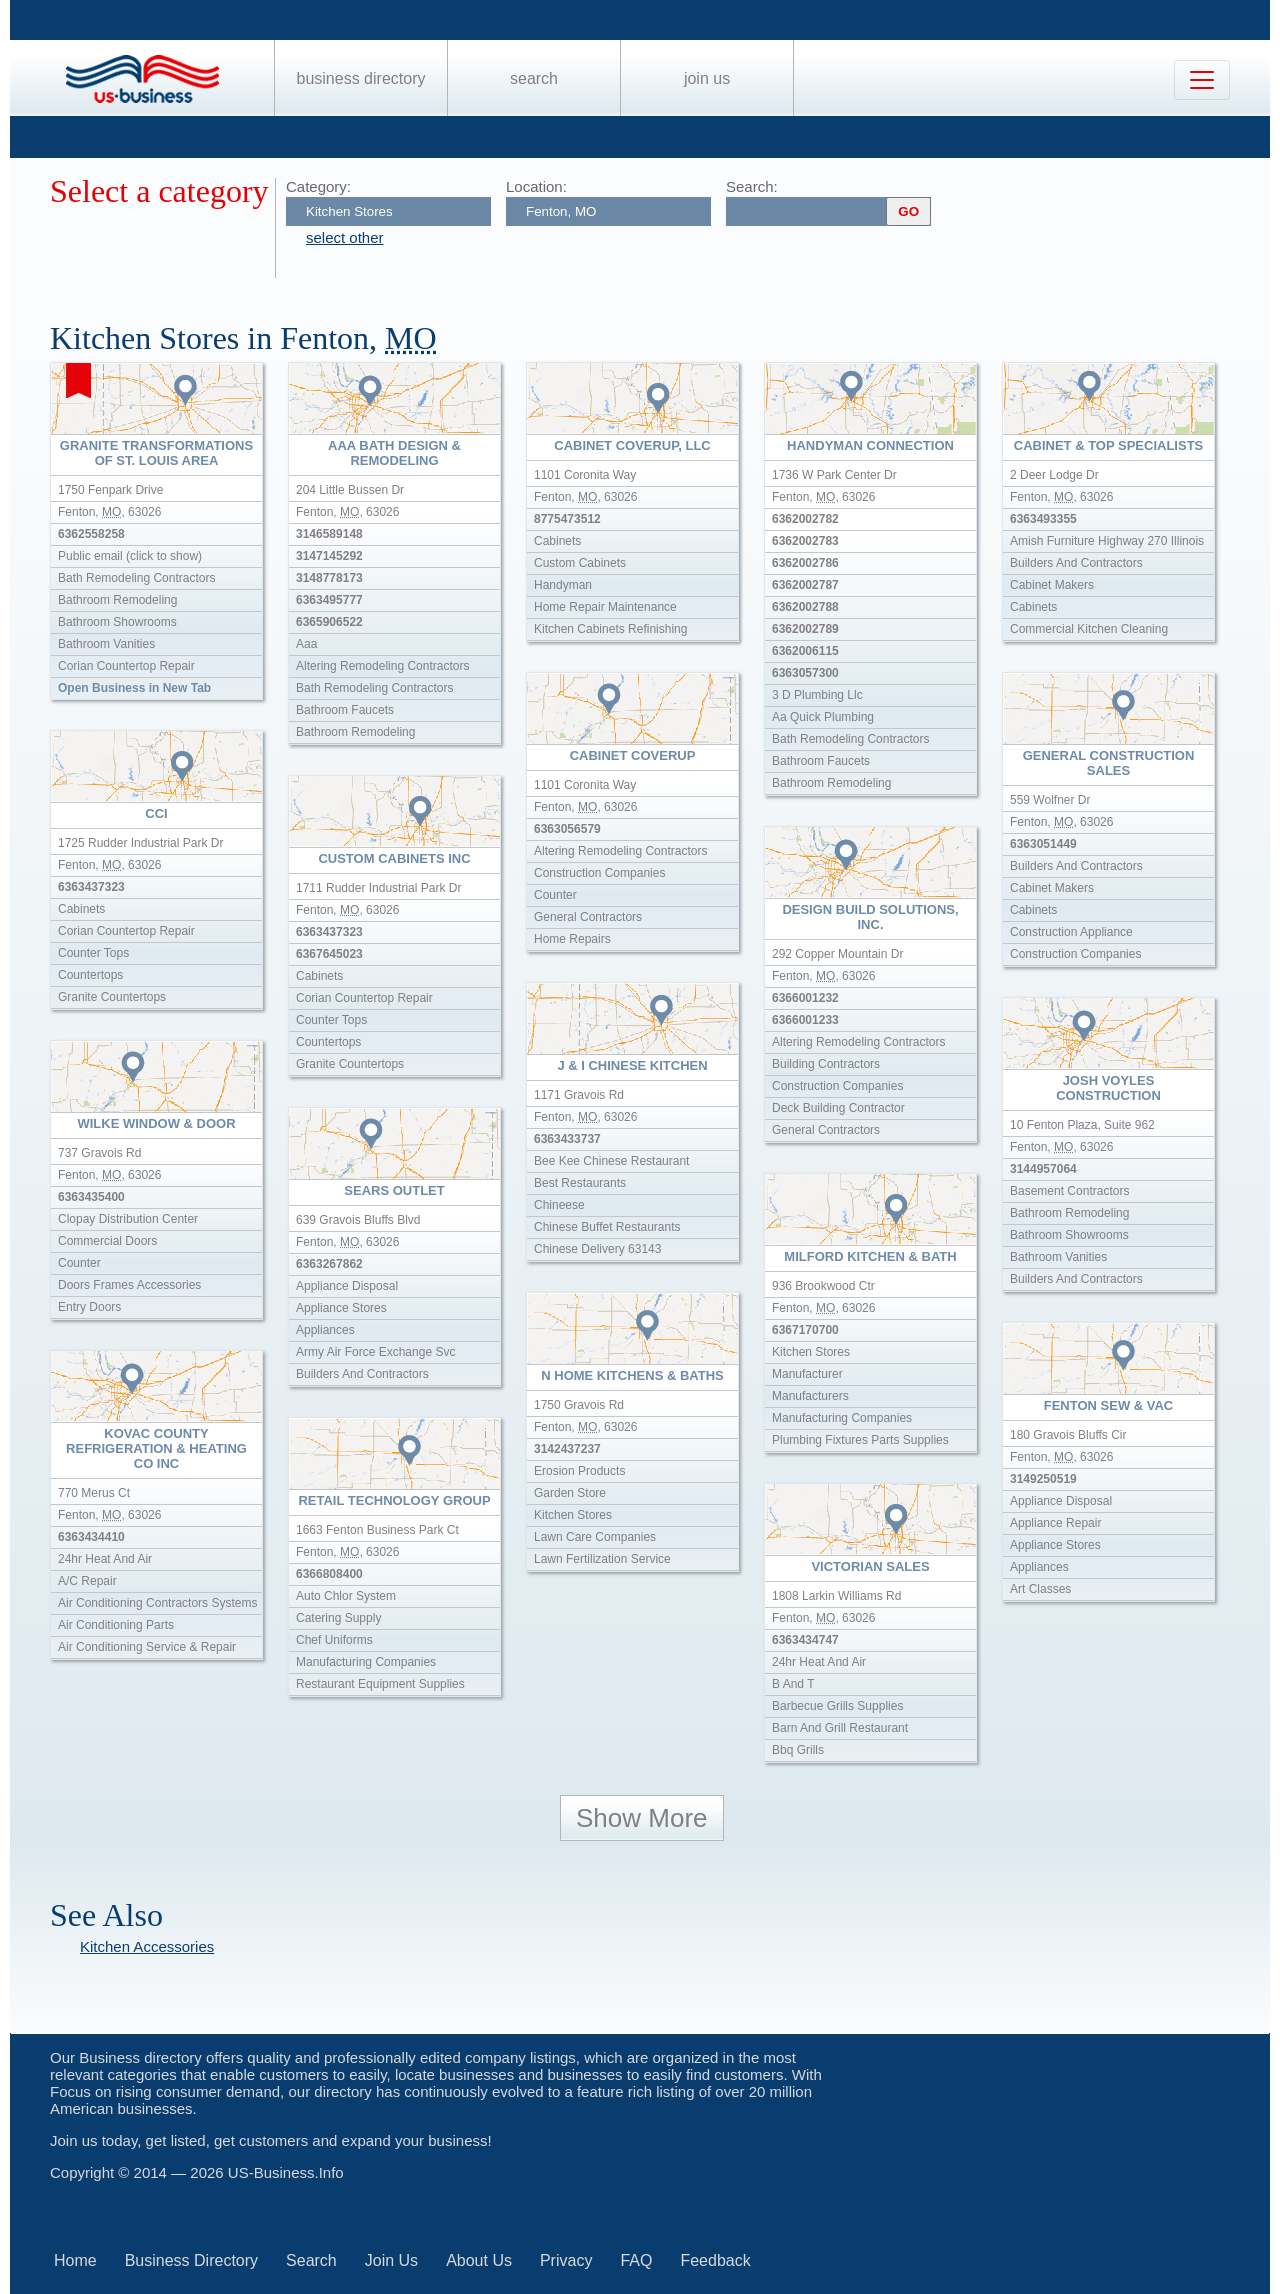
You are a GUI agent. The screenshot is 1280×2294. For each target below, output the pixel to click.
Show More (642, 1818)
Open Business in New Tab (134, 688)
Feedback (715, 2260)
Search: (752, 186)
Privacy (566, 2260)
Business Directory (361, 78)
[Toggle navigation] (1202, 80)
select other (345, 237)
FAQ (636, 2260)
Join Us (707, 78)
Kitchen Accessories (147, 1946)
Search (534, 78)
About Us (479, 2260)
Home (75, 2260)
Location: (536, 186)
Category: (318, 186)
